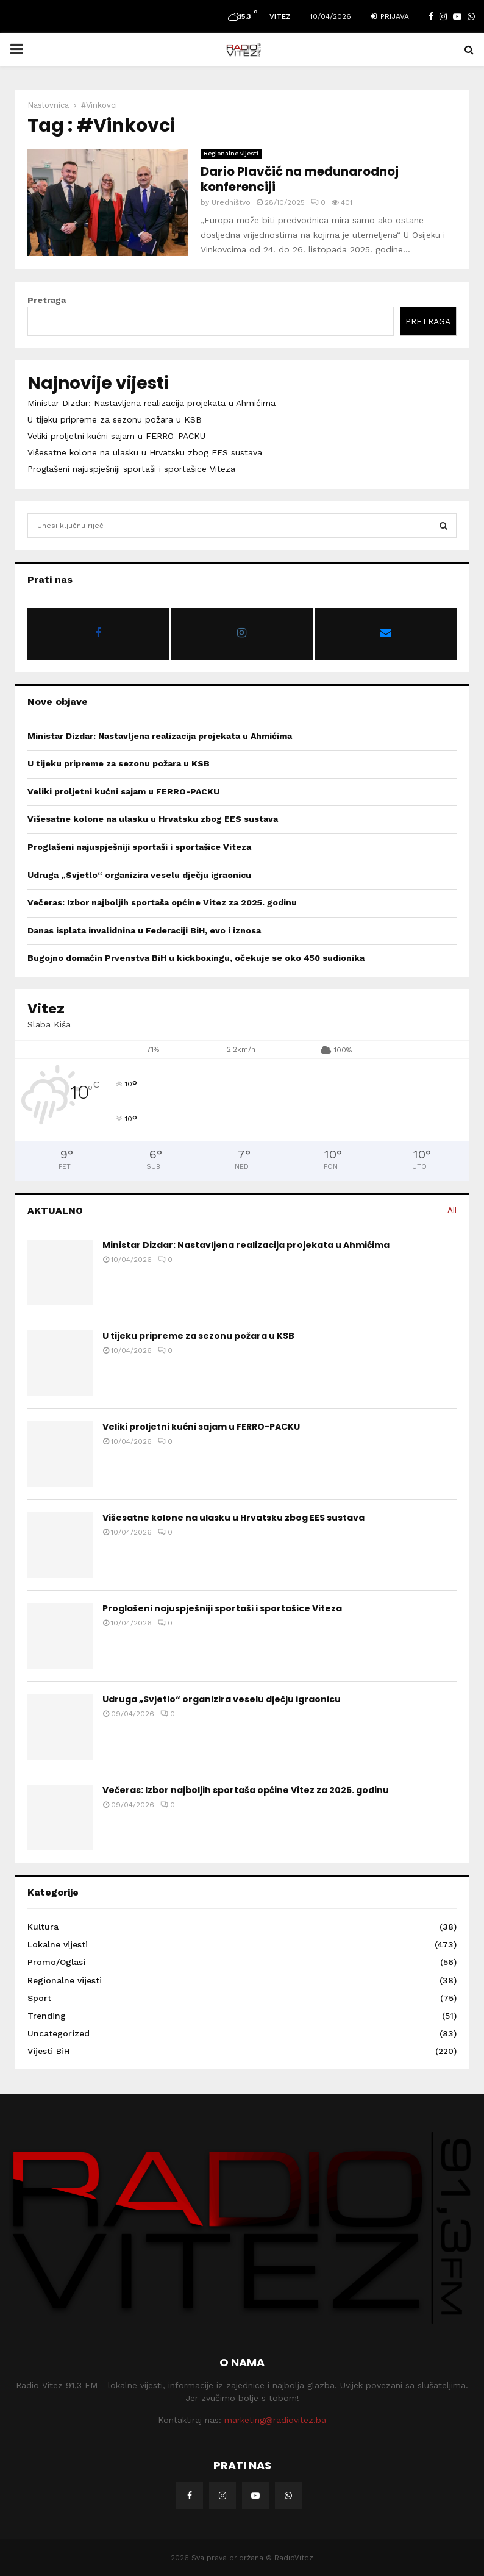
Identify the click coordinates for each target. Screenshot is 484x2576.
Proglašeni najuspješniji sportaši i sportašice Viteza (131, 469)
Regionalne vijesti (231, 153)
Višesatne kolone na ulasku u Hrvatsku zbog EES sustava (144, 452)
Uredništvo (231, 202)
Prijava (390, 16)
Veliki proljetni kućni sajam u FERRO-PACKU (116, 436)
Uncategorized (58, 2033)
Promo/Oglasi (56, 1962)
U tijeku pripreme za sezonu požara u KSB (114, 419)
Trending (46, 2016)
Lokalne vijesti (57, 1944)
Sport (39, 1998)
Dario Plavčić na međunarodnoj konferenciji (300, 179)
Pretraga (46, 300)
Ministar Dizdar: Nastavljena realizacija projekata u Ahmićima (151, 403)
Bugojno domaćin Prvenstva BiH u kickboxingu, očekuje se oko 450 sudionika (196, 958)
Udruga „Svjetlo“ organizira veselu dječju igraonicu (139, 875)
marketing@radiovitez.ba (275, 2420)
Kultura (43, 1927)
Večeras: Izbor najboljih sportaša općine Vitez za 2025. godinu (162, 902)
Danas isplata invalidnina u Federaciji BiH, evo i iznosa (144, 930)
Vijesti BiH (48, 2051)
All (452, 1210)
